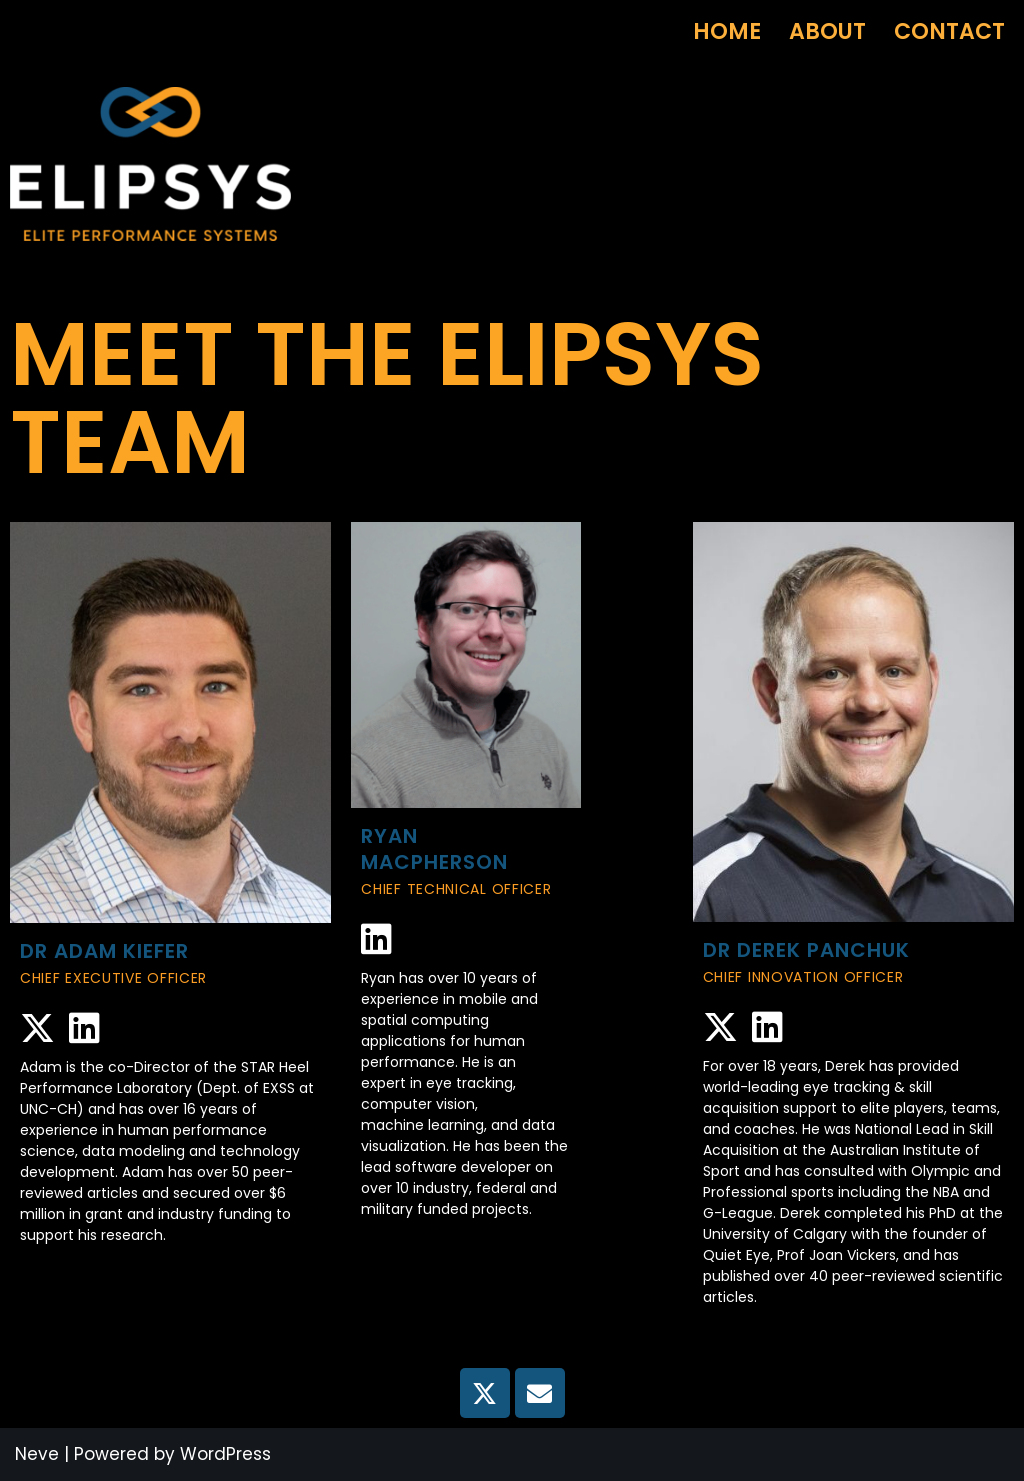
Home (727, 31)
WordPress (225, 1454)
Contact (949, 31)
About (827, 31)
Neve (37, 1454)
